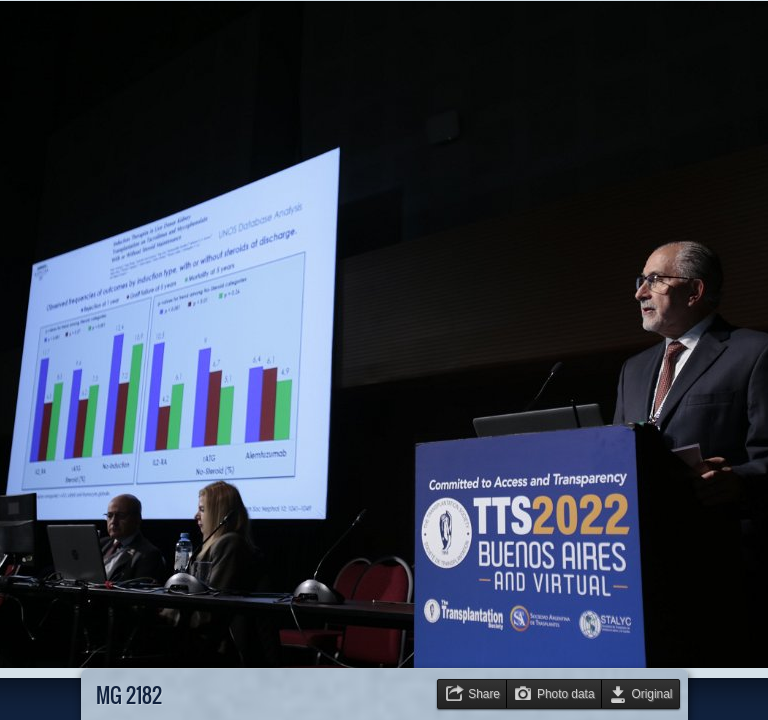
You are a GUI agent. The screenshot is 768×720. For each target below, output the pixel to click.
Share (484, 694)
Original (652, 694)
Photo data (566, 694)
